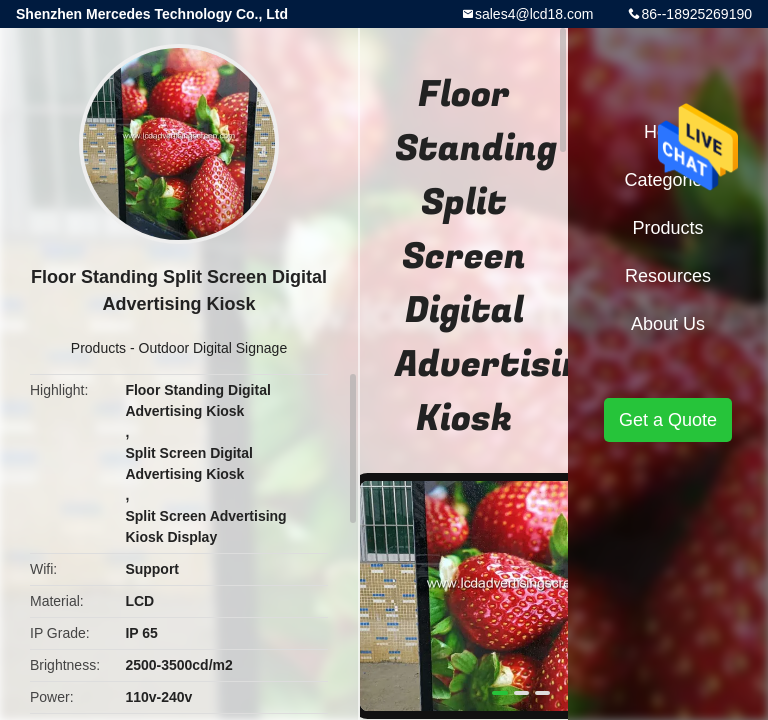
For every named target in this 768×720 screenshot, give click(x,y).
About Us (668, 324)
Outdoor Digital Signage (213, 348)
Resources (668, 276)
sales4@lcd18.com (534, 14)
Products (98, 348)
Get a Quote (668, 420)
